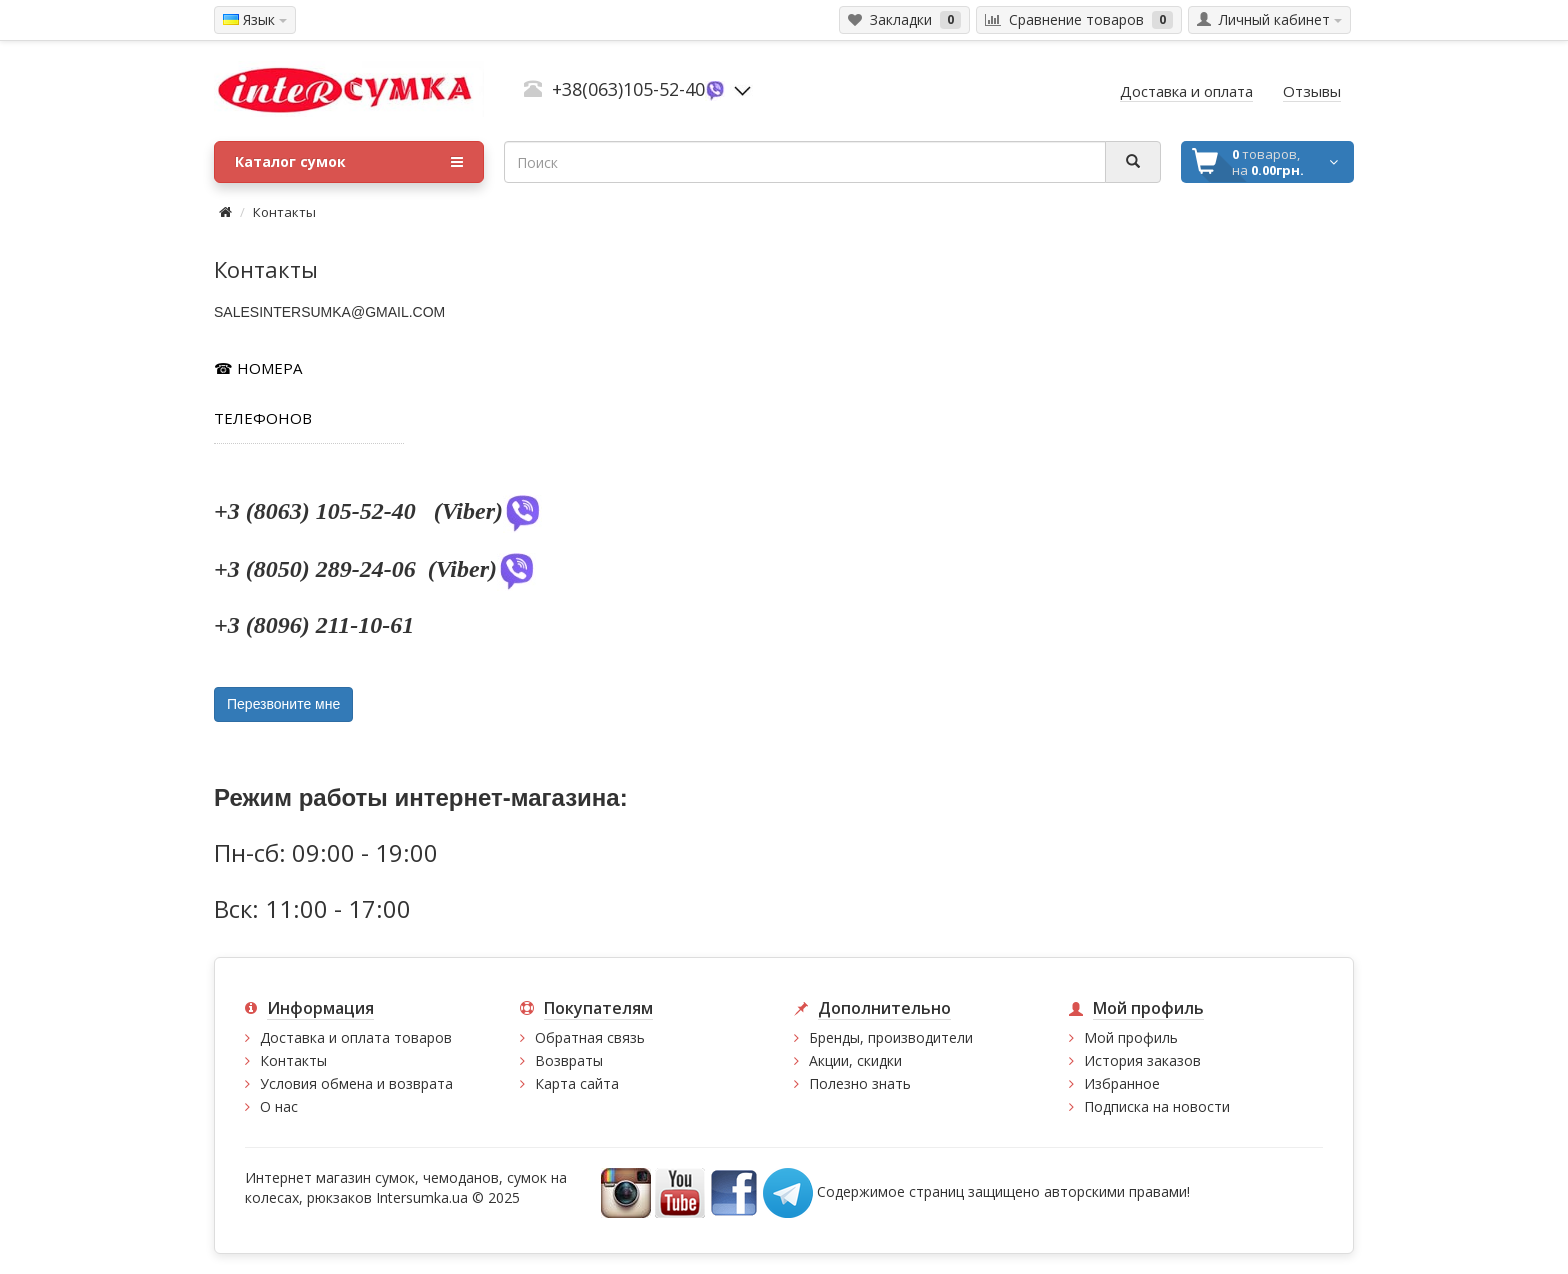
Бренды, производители (891, 1037)
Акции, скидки (855, 1060)
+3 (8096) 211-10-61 (317, 625)
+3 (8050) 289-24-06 (318, 569)
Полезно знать (860, 1083)
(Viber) (488, 511)
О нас (279, 1106)
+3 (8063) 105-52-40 (318, 511)
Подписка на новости (1157, 1106)
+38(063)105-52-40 (628, 89)
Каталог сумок (349, 162)
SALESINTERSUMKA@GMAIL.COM (329, 312)
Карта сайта (577, 1083)
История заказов (1142, 1060)
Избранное (1122, 1083)
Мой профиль (1131, 1037)
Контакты (284, 212)
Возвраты (569, 1060)
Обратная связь (590, 1037)
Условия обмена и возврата (356, 1083)
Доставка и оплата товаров (356, 1037)
